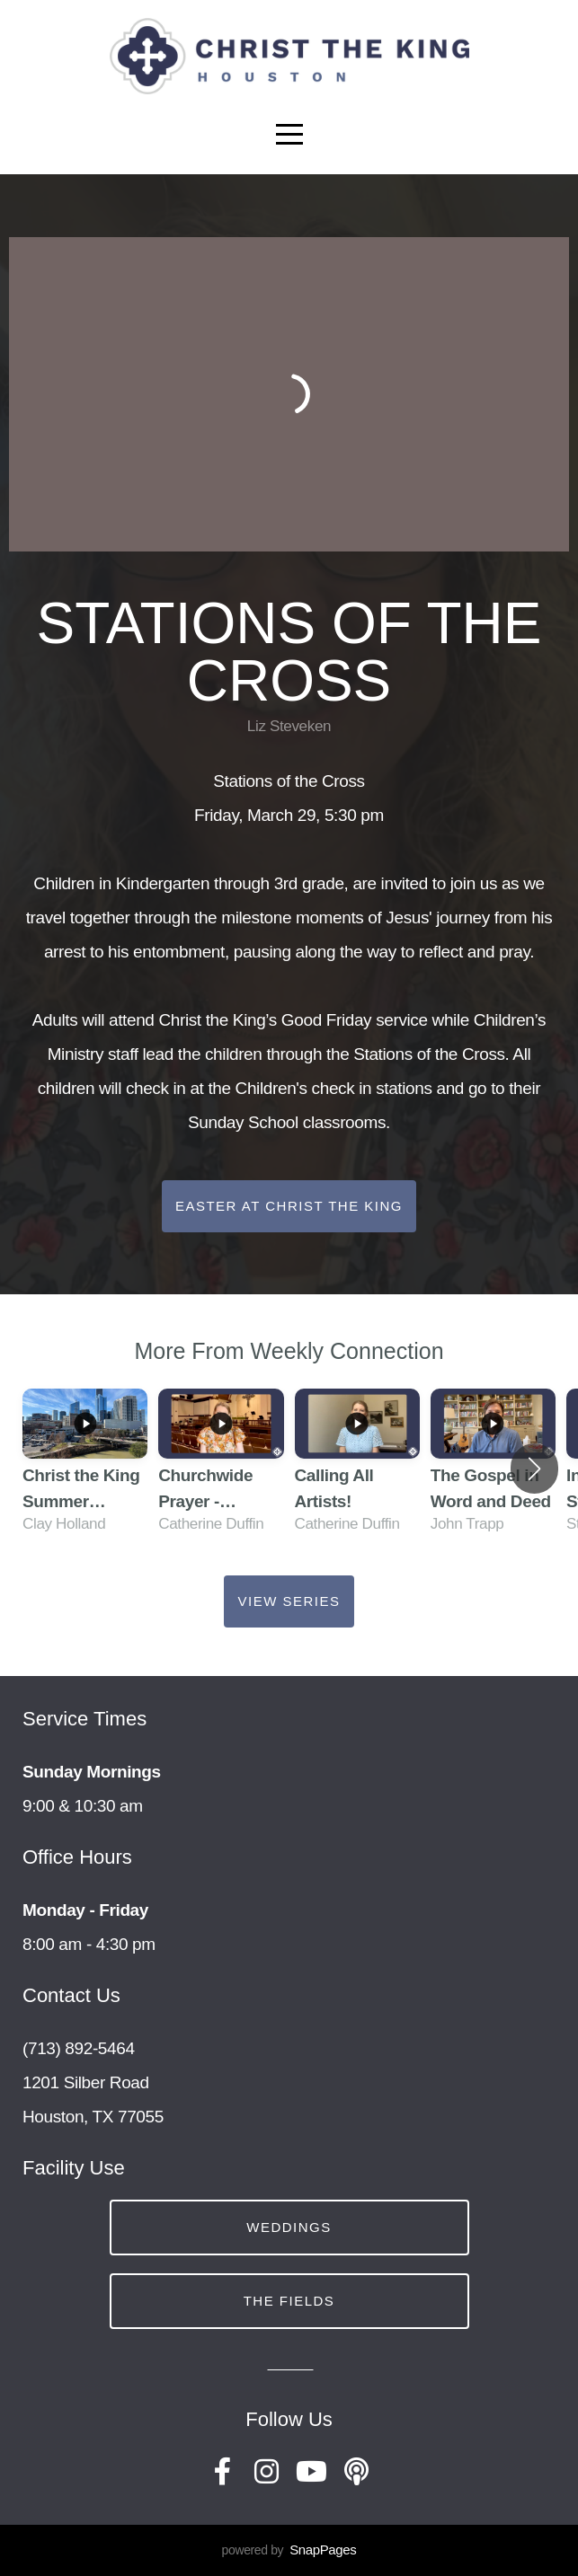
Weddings (289, 2227)
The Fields (289, 2300)
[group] (84, 1468)
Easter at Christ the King (289, 1205)
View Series (288, 1601)
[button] (534, 1468)
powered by (289, 2550)
